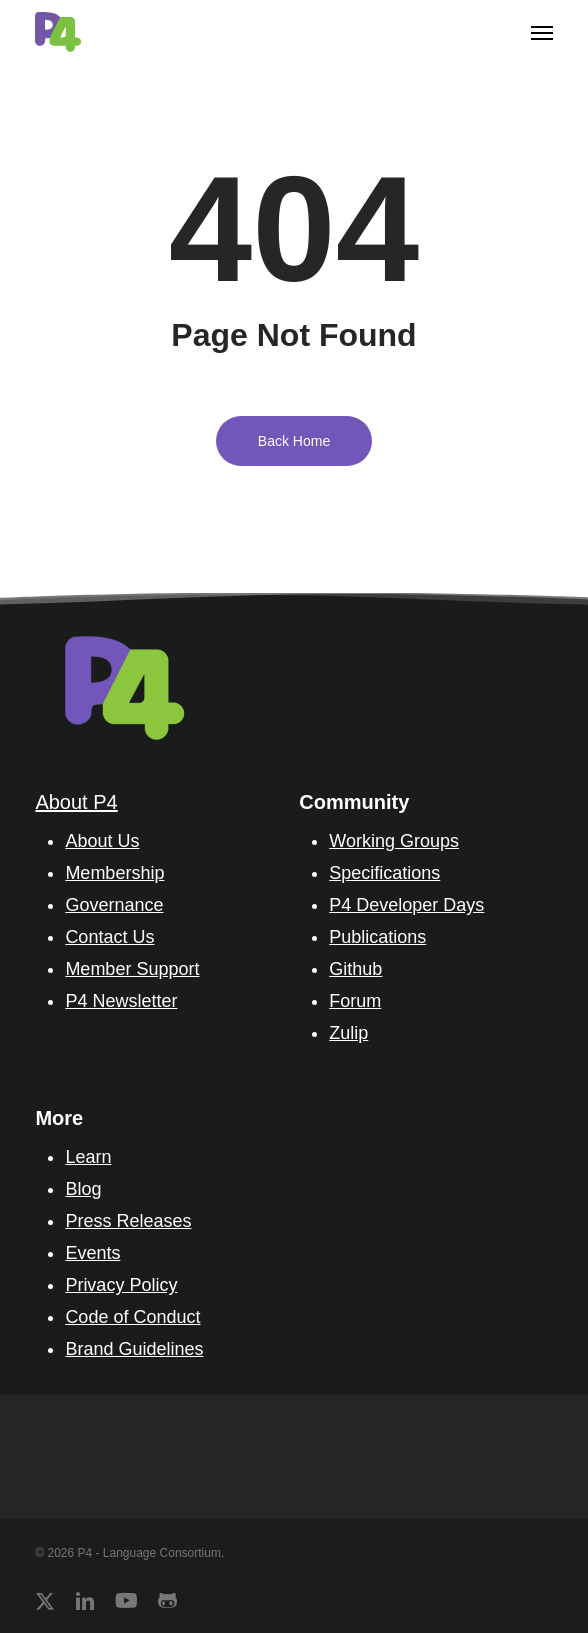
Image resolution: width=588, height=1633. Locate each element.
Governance (114, 905)
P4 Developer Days (406, 905)
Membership (114, 873)
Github (355, 969)
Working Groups (394, 841)
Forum (355, 1001)
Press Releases (128, 1221)
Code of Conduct (132, 1317)
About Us (102, 841)
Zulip (348, 1033)
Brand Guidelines (134, 1349)
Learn (88, 1157)
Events (92, 1253)
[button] (542, 32)
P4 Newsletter (121, 1001)
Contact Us (109, 937)
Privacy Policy (121, 1285)
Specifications (384, 873)
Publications (377, 937)
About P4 (76, 802)
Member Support (132, 969)
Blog (83, 1189)
